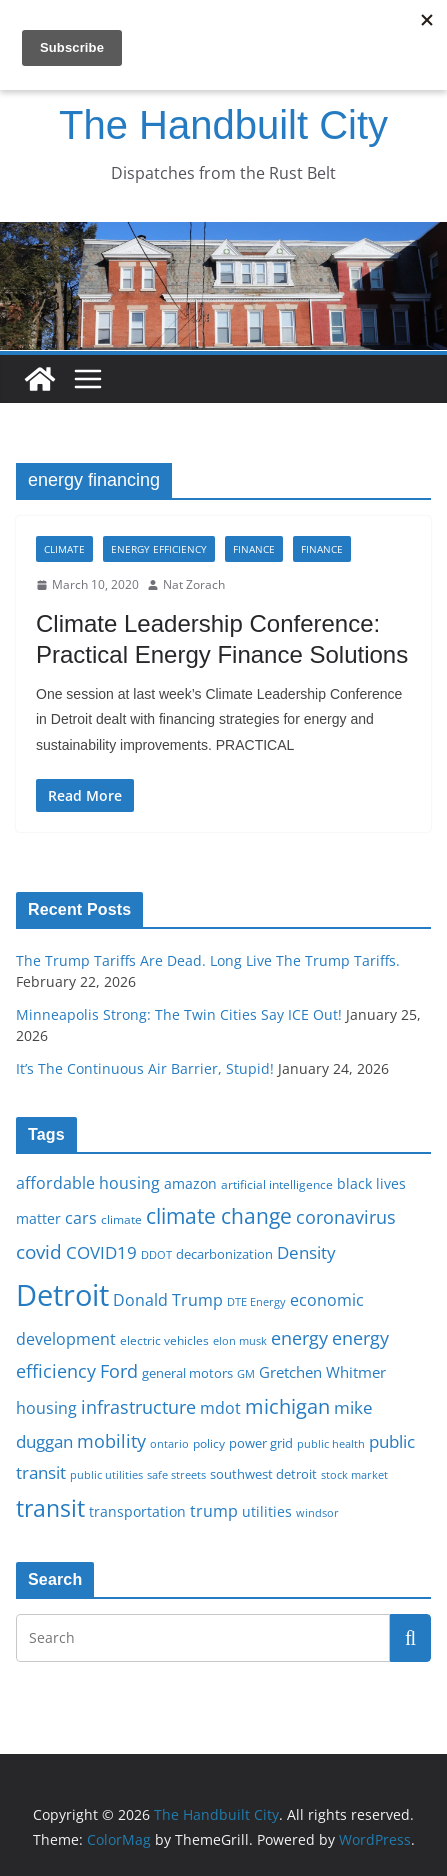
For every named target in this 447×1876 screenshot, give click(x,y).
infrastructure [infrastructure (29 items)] (138, 1407)
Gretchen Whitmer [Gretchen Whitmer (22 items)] (322, 1372)
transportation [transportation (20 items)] (137, 1511)
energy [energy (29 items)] (299, 1338)
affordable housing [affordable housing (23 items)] (88, 1183)
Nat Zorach (194, 584)
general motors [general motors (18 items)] (187, 1373)
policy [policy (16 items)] (209, 1443)
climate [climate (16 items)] (121, 1219)
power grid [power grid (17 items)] (261, 1443)
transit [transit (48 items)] (50, 1508)
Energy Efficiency (159, 549)
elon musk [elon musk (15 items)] (240, 1340)
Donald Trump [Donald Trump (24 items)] (168, 1300)
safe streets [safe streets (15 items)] (176, 1474)
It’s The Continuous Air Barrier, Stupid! (145, 1068)
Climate (64, 549)
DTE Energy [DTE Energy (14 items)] (256, 1302)
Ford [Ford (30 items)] (119, 1370)
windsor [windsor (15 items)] (317, 1512)
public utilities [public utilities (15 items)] (106, 1474)
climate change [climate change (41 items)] (219, 1215)
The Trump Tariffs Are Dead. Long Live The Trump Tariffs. (208, 960)
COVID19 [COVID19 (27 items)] (101, 1252)
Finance (254, 549)
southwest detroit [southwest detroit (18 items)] (263, 1474)
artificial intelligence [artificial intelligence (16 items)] (277, 1184)
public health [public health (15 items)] (331, 1443)
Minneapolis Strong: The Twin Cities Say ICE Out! (179, 1014)
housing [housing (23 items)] (46, 1408)
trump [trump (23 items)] (214, 1511)
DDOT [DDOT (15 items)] (156, 1254)
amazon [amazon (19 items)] (190, 1183)
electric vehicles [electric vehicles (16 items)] (164, 1340)
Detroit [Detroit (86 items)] (62, 1295)
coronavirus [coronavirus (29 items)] (346, 1217)
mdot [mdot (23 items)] (220, 1408)
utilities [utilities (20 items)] (267, 1511)
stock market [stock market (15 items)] (354, 1474)
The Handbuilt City (223, 125)
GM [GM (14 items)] (246, 1374)
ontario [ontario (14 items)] (169, 1444)
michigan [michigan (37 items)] (287, 1406)
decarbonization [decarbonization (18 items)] (224, 1254)
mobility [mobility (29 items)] (111, 1441)
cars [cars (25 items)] (81, 1218)
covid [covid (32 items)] (39, 1252)
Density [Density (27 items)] (306, 1252)
